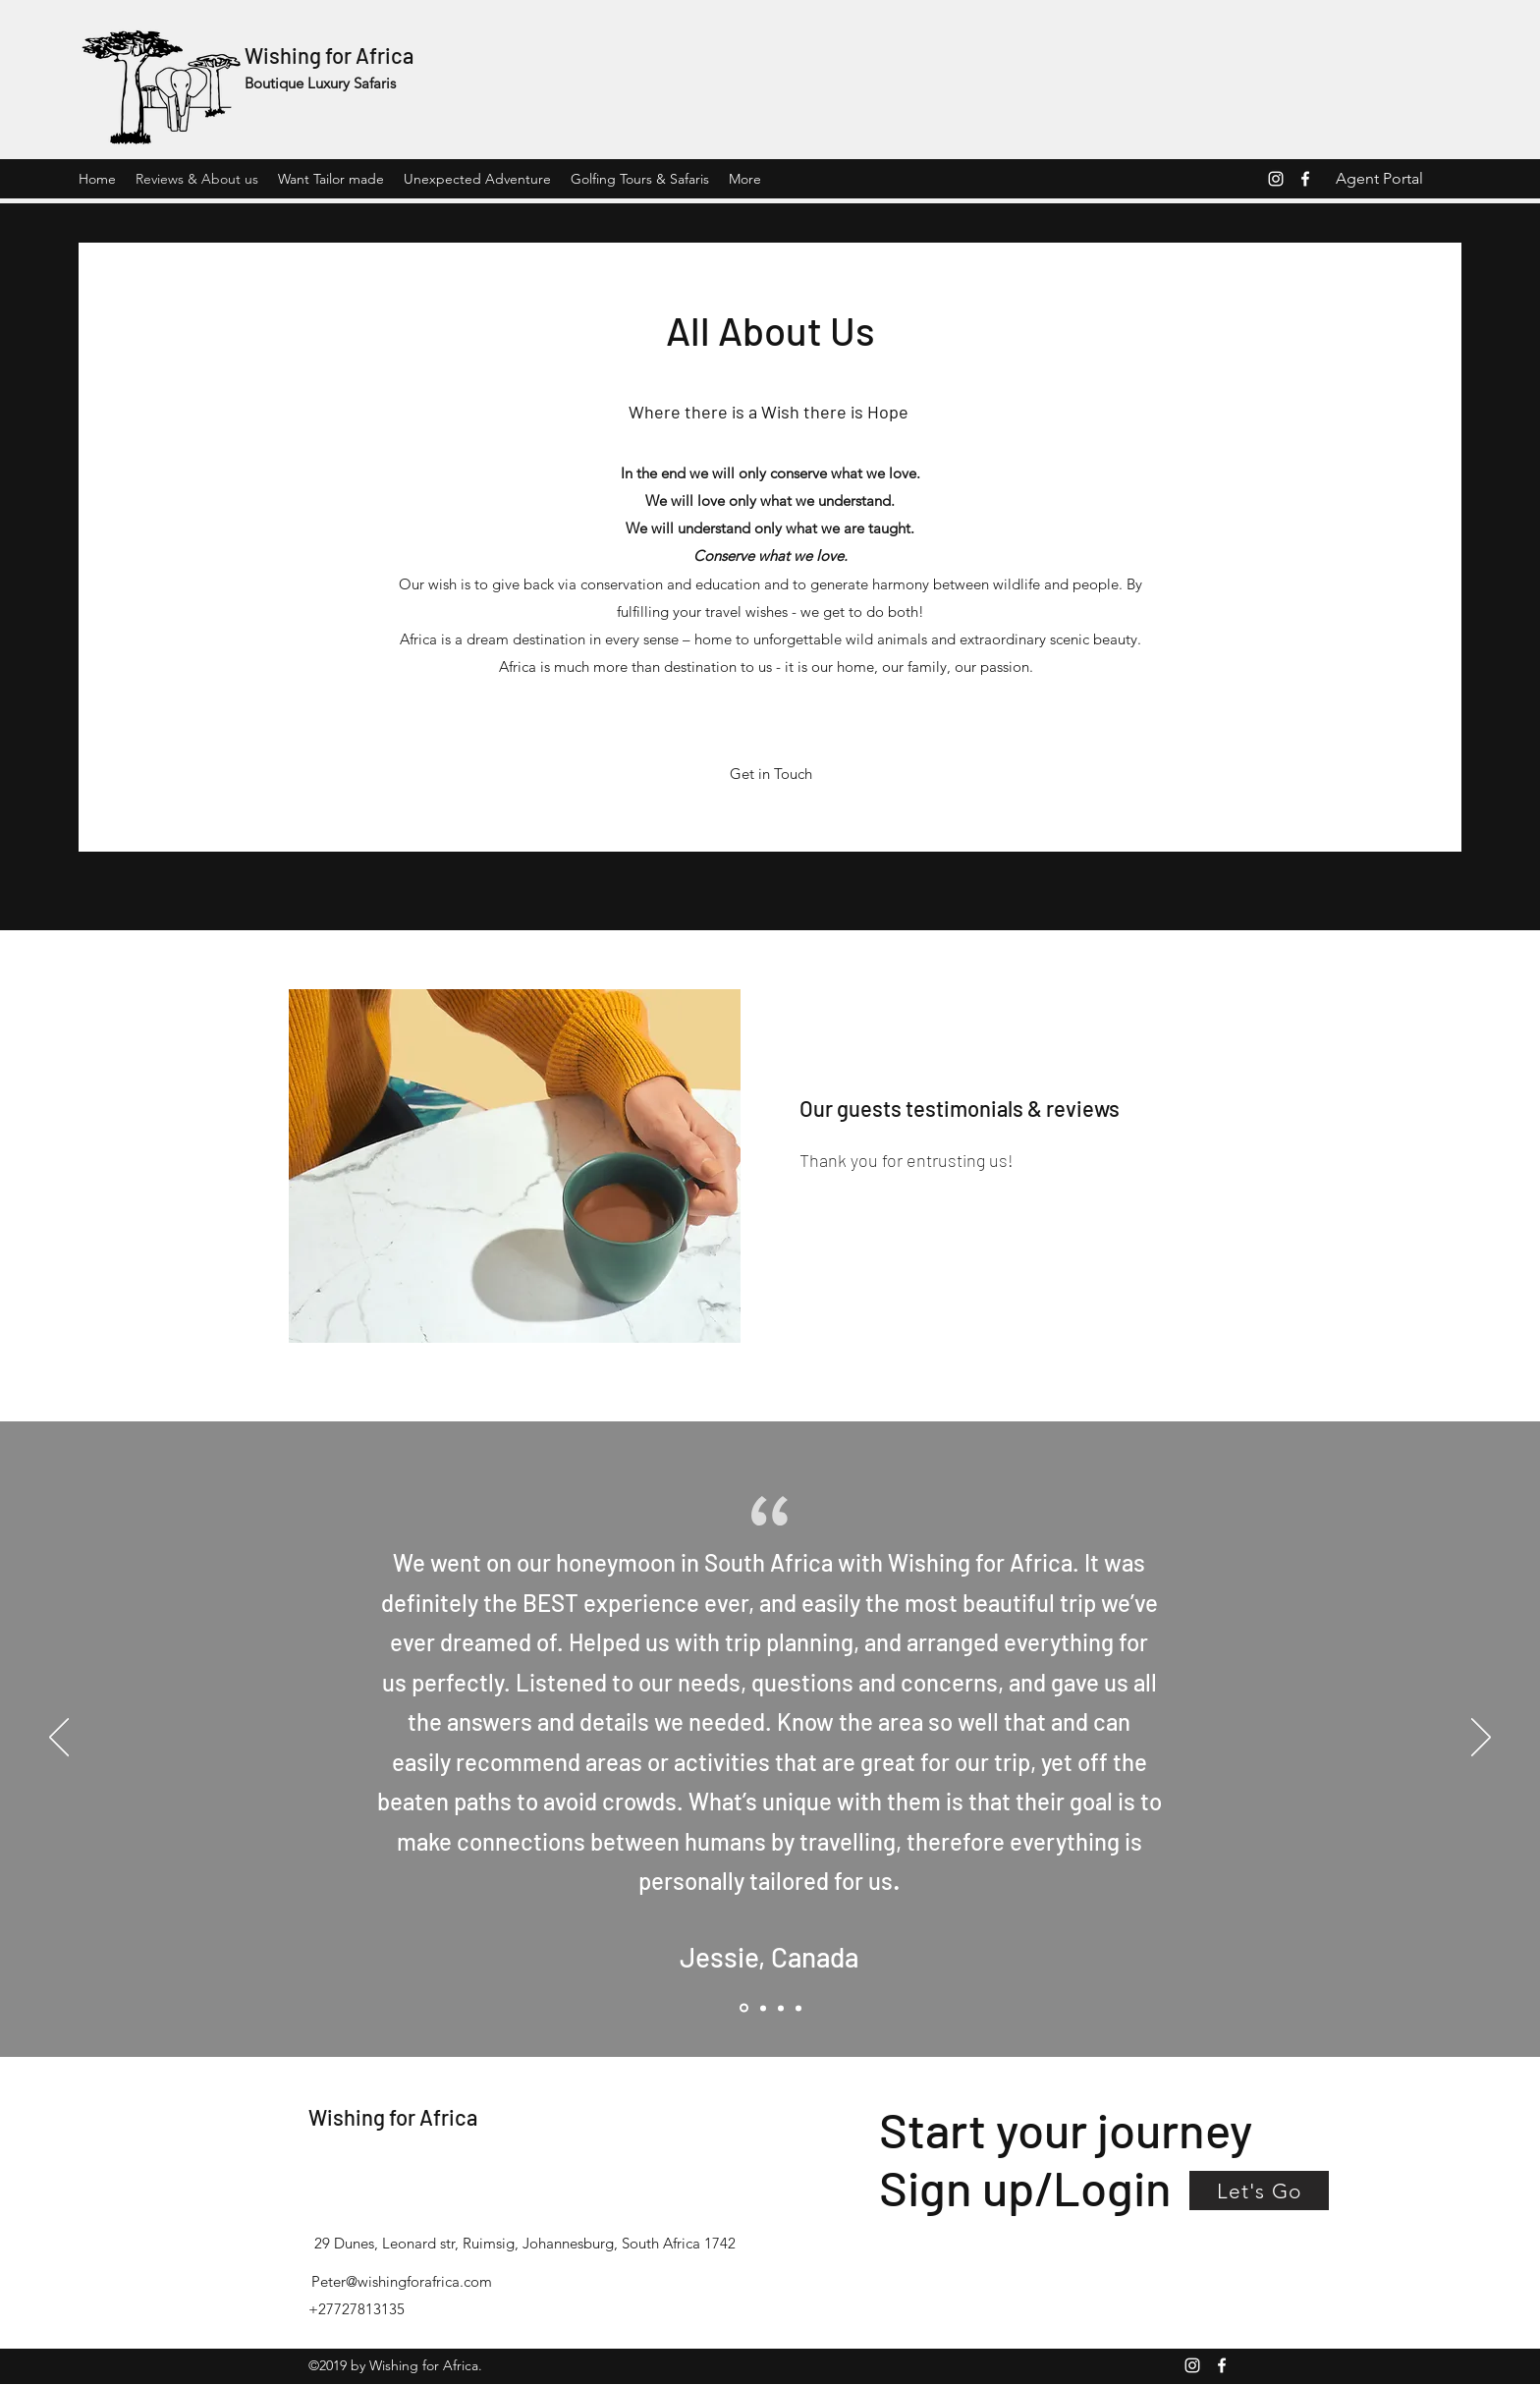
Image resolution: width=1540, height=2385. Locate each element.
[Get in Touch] (770, 774)
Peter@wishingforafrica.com (401, 2281)
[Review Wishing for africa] (744, 2008)
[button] (1259, 2190)
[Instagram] (1276, 179)
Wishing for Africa (329, 55)
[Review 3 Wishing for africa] (781, 2008)
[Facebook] (1305, 179)
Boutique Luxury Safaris (320, 83)
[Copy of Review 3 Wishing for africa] (798, 2008)
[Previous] (59, 1738)
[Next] (1481, 1738)
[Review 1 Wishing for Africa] (763, 2008)
